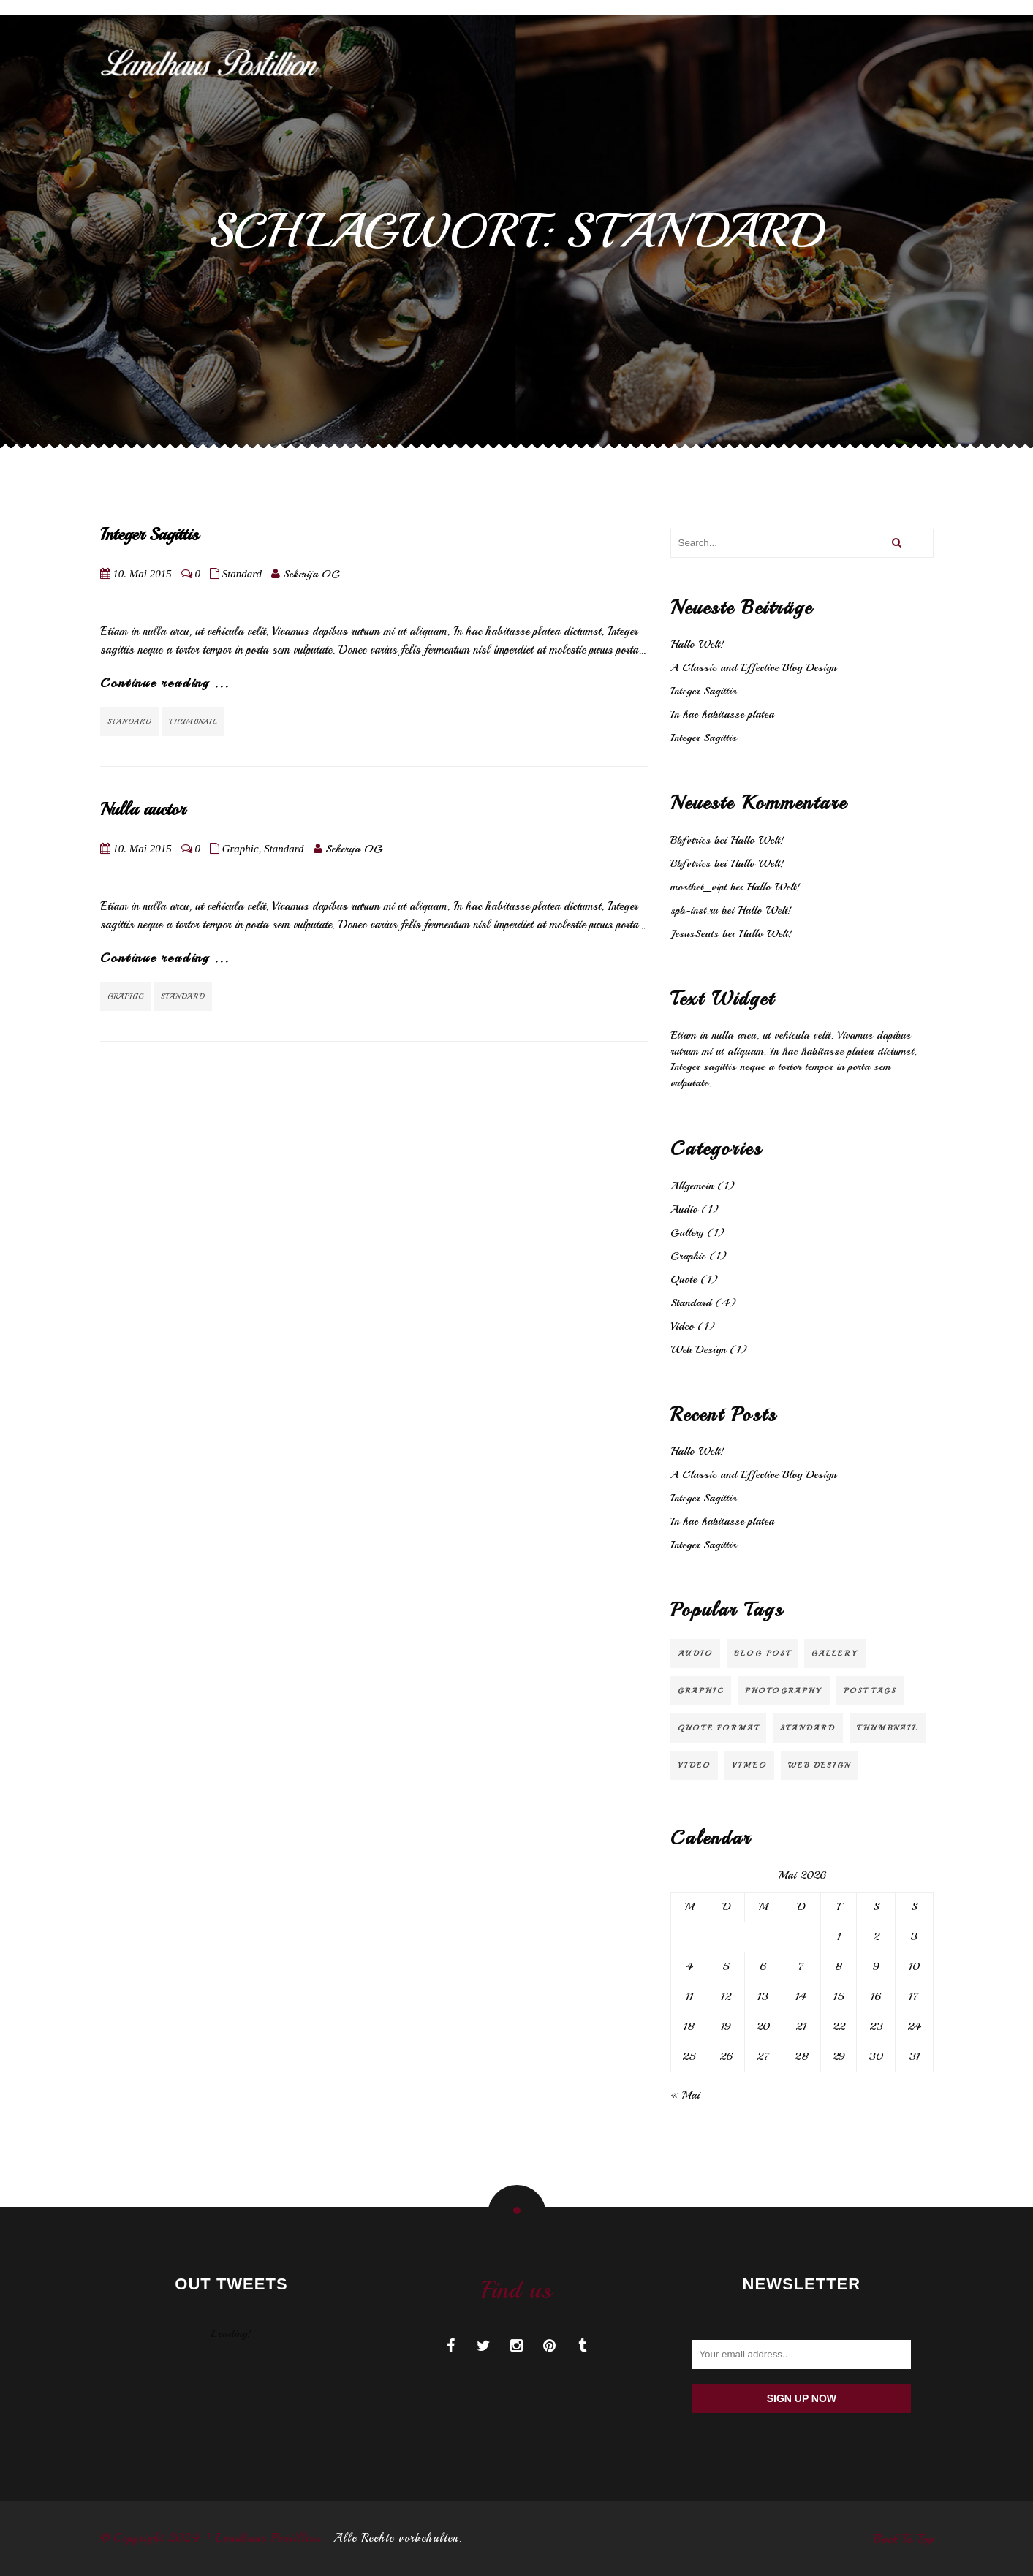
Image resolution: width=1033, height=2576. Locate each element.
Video (682, 1326)
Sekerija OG (311, 574)
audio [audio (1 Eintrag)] (695, 1653)
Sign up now (801, 2398)
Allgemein (692, 1186)
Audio (683, 1209)
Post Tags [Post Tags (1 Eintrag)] (870, 1690)
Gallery (686, 1233)
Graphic (240, 849)
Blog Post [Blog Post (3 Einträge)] (762, 1653)
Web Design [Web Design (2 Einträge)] (819, 1765)
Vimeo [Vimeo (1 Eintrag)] (749, 1765)
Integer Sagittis (149, 534)
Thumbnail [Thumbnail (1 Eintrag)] (887, 1727)
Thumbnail (193, 721)
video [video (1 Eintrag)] (694, 1765)
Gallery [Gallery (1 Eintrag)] (834, 1653)
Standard (242, 574)
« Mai (685, 2095)
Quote (683, 1280)
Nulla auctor (142, 809)
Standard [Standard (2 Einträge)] (808, 1727)
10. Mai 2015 (142, 574)
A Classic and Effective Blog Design (753, 668)
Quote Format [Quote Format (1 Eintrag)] (718, 1727)
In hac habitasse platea (722, 714)
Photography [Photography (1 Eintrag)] (783, 1690)
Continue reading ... (165, 683)
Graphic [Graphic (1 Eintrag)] (701, 1690)
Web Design (698, 1350)
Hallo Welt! (697, 644)
